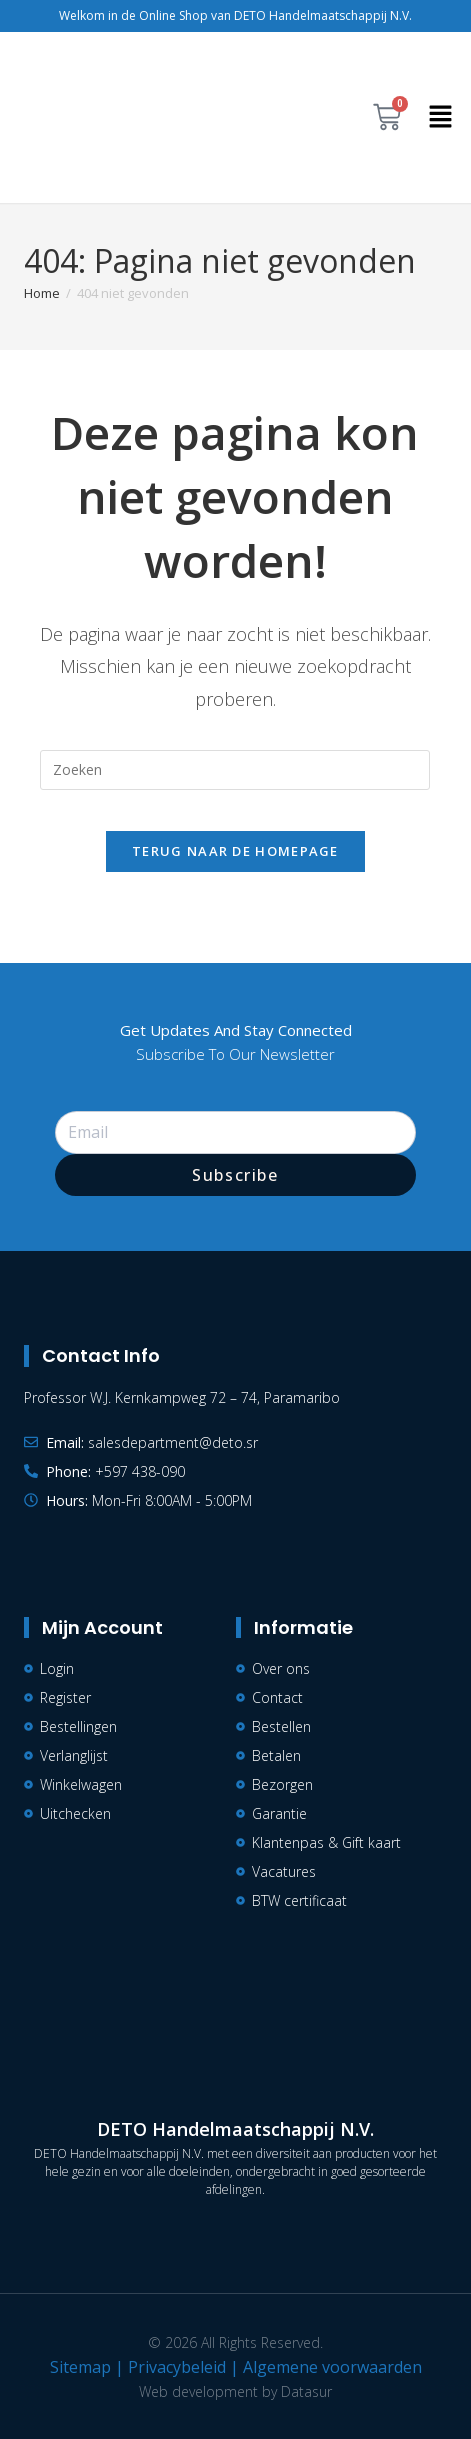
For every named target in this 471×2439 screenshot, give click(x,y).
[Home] (42, 293)
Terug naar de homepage (235, 851)
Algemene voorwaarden (332, 2367)
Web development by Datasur (235, 2391)
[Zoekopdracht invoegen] (235, 770)
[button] (441, 117)
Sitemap (80, 2367)
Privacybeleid (177, 2367)
